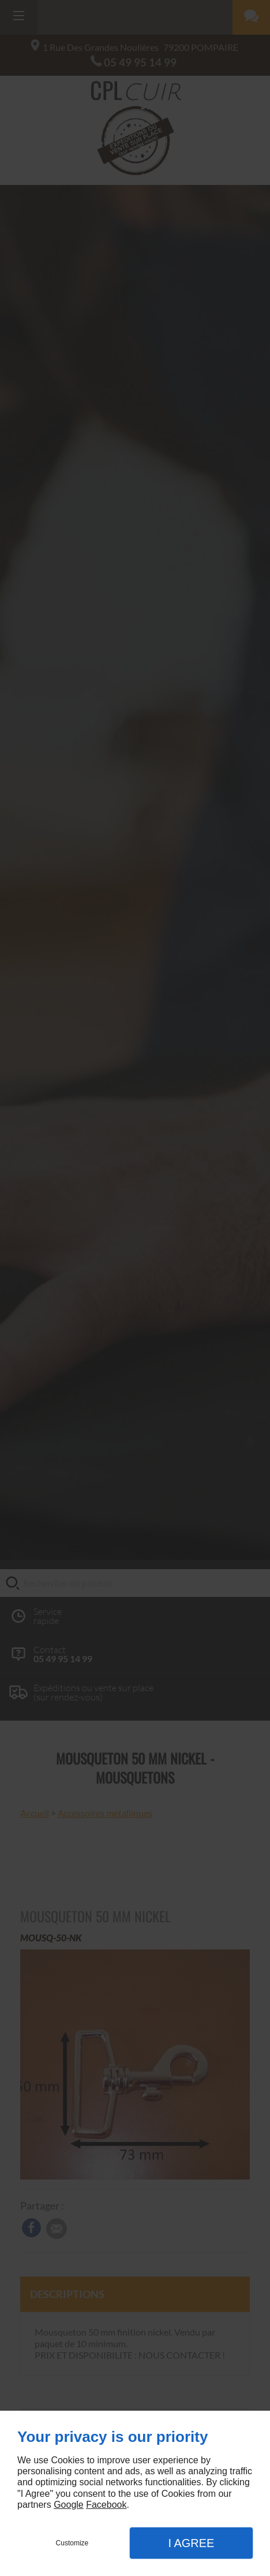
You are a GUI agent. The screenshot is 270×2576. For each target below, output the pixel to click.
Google (69, 2505)
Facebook (106, 2505)
